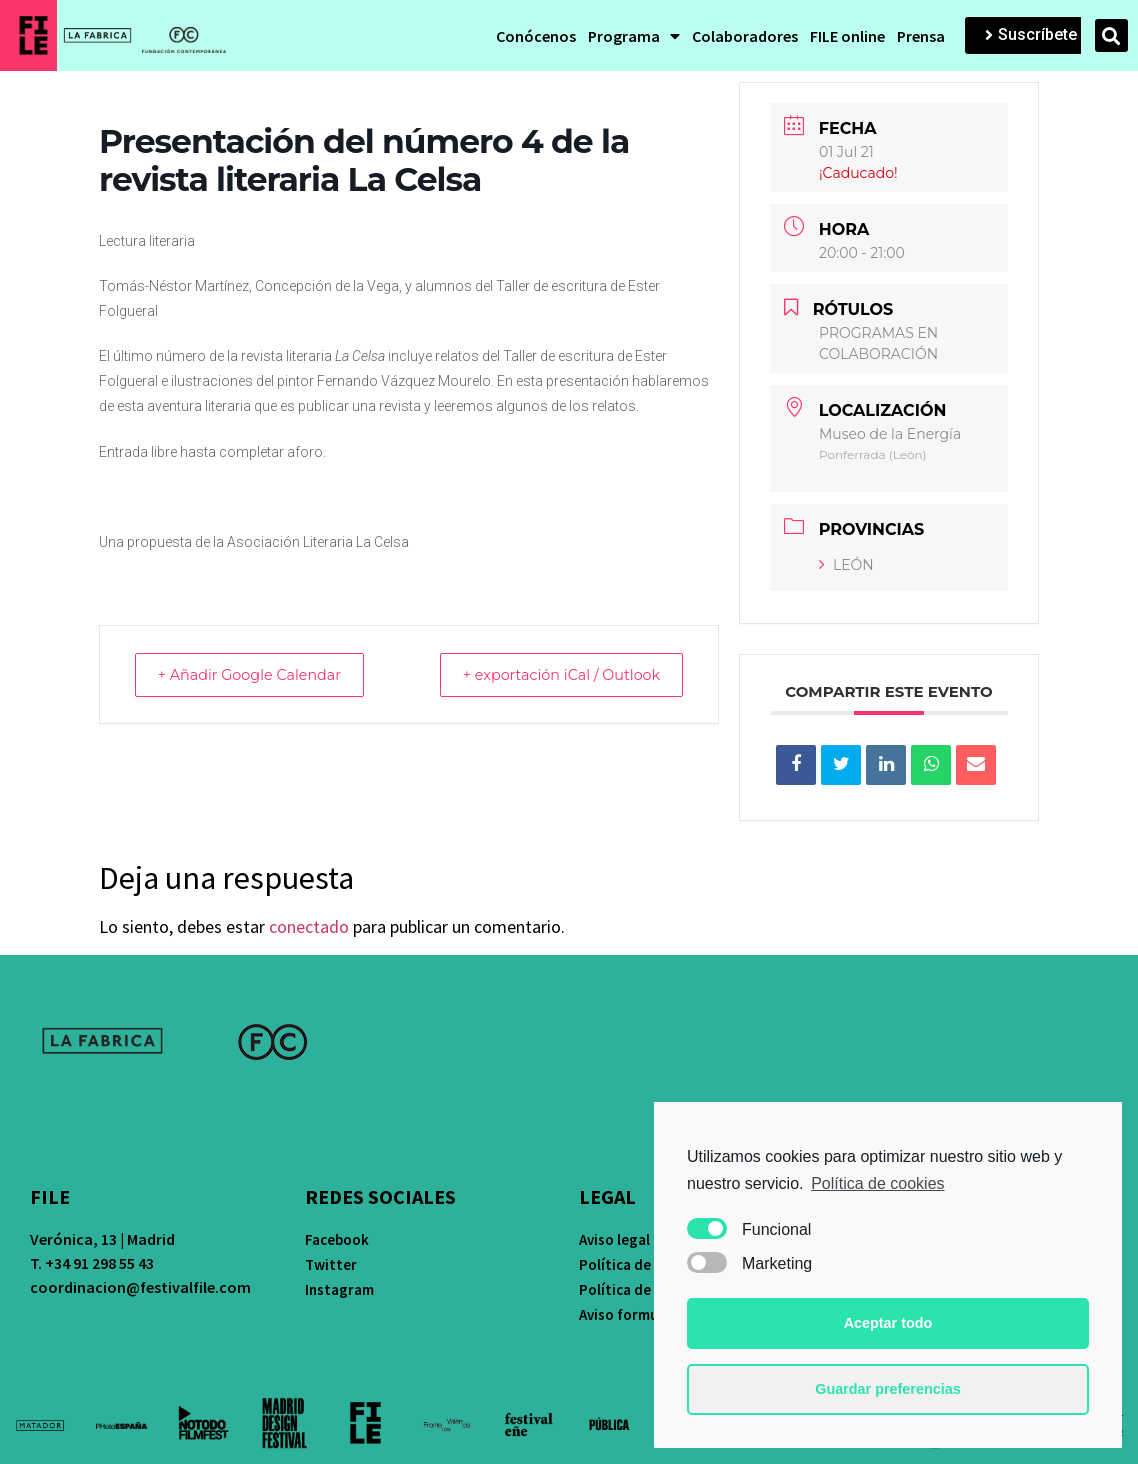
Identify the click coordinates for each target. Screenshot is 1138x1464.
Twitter (331, 1264)
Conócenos (536, 36)
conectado (309, 926)
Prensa (921, 36)
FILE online (847, 36)
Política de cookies (877, 1183)
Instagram (339, 1289)
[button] (1031, 35)
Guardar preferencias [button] (888, 1389)
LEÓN (846, 565)
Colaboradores (745, 36)
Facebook (337, 1239)
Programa (634, 36)
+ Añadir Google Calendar (260, 674)
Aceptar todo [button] (888, 1323)
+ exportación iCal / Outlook (550, 674)
